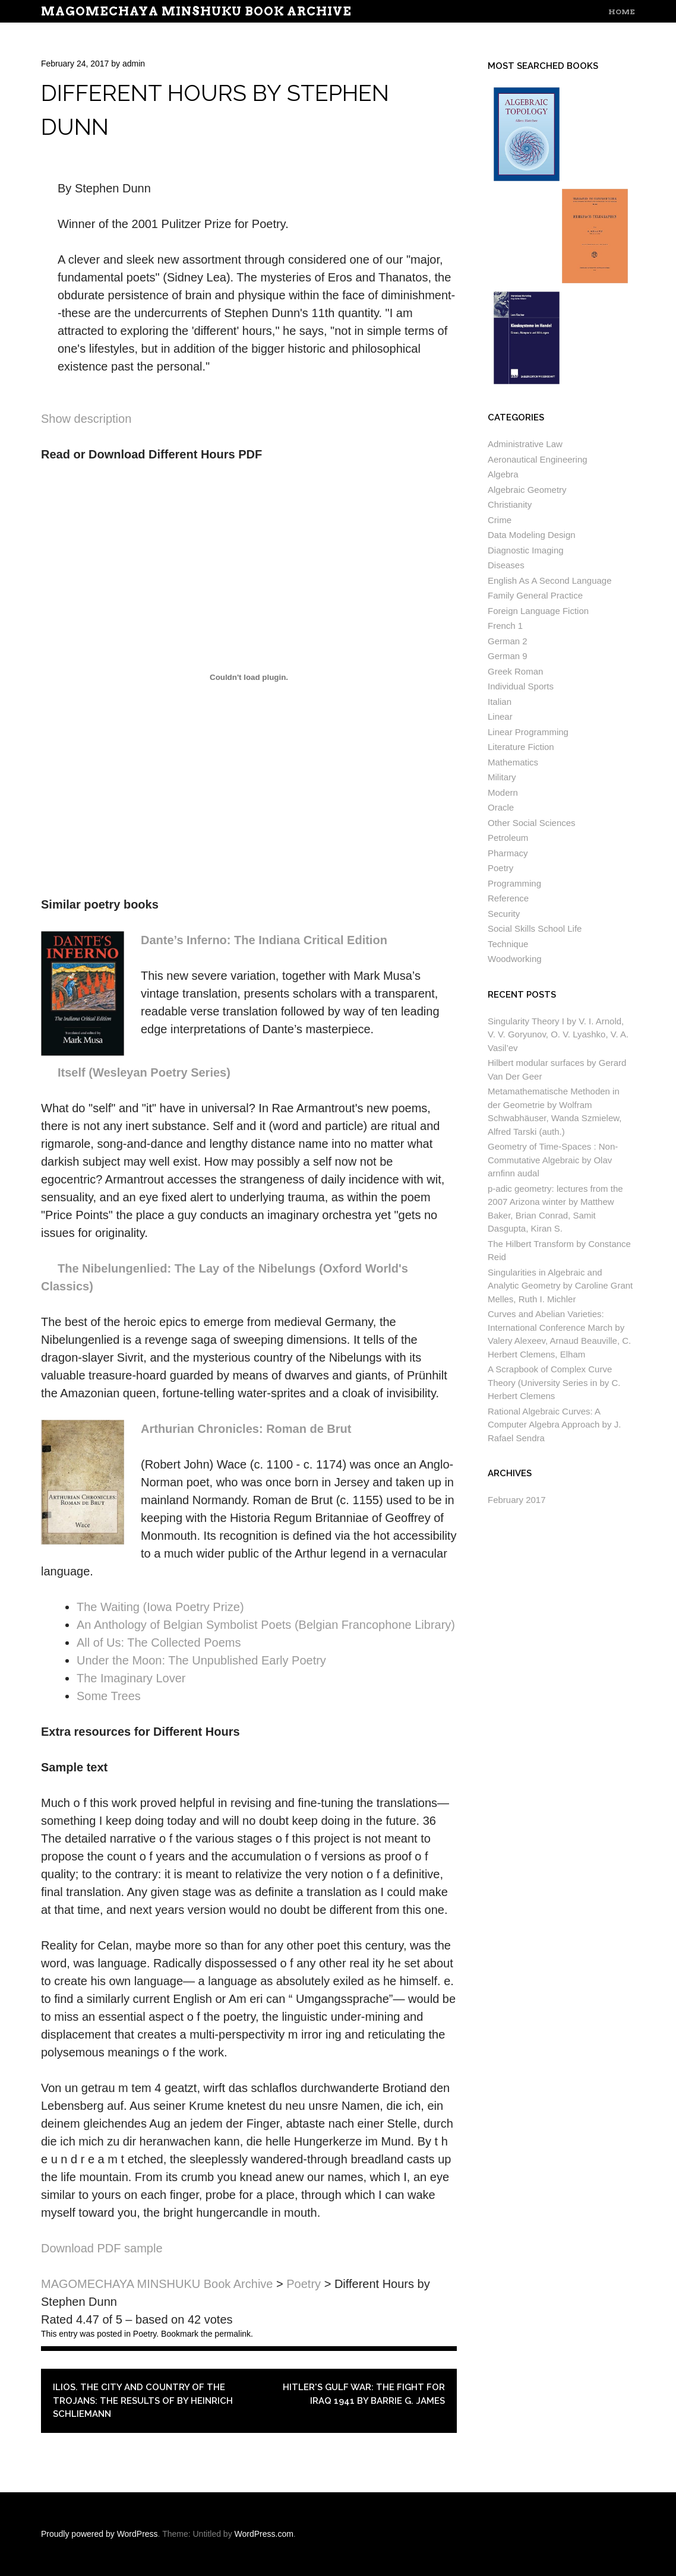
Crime (499, 520)
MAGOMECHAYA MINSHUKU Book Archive (196, 11)
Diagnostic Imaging (526, 550)
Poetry (144, 2333)
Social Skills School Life (535, 928)
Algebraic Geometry (527, 490)
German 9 (507, 656)
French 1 (505, 626)
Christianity (510, 504)
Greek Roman (515, 671)
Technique (508, 944)
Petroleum (508, 838)
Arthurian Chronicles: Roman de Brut (246, 1428)
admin (133, 63)
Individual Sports (521, 686)
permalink (232, 2333)
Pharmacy (508, 853)
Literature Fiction (521, 747)
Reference (508, 898)
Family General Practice (535, 595)
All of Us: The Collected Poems (159, 1642)
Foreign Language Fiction (538, 611)
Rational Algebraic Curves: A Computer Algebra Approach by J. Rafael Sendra (554, 1424)
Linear (500, 716)
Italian (499, 702)
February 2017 (517, 1500)
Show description (86, 418)
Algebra (503, 474)
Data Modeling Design (532, 535)
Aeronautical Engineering (537, 459)
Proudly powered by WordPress (99, 2534)
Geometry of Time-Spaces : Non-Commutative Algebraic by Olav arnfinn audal (553, 1159)
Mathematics (513, 762)
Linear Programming (528, 732)
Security (504, 914)
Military (502, 777)
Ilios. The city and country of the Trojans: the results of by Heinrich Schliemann (143, 2400)
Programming (514, 883)
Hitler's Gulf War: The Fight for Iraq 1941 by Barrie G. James (364, 2394)
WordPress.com (264, 2534)
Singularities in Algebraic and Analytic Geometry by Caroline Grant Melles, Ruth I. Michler (560, 1285)
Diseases (506, 565)
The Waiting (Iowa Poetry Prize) (160, 1606)
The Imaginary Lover (131, 1678)
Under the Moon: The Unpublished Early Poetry (201, 1660)
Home (621, 11)
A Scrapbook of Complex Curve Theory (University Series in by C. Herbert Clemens (554, 1382)
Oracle (501, 807)
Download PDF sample (102, 2248)
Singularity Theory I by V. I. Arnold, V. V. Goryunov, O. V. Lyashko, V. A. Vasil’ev (558, 1034)
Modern (503, 792)
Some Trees (109, 1695)
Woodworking (515, 959)
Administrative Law (525, 444)
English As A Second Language (550, 580)
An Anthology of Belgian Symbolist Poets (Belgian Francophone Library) (266, 1624)
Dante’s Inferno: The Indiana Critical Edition (264, 940)
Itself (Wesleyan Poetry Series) (144, 1072)
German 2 (507, 641)
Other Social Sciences (532, 823)
